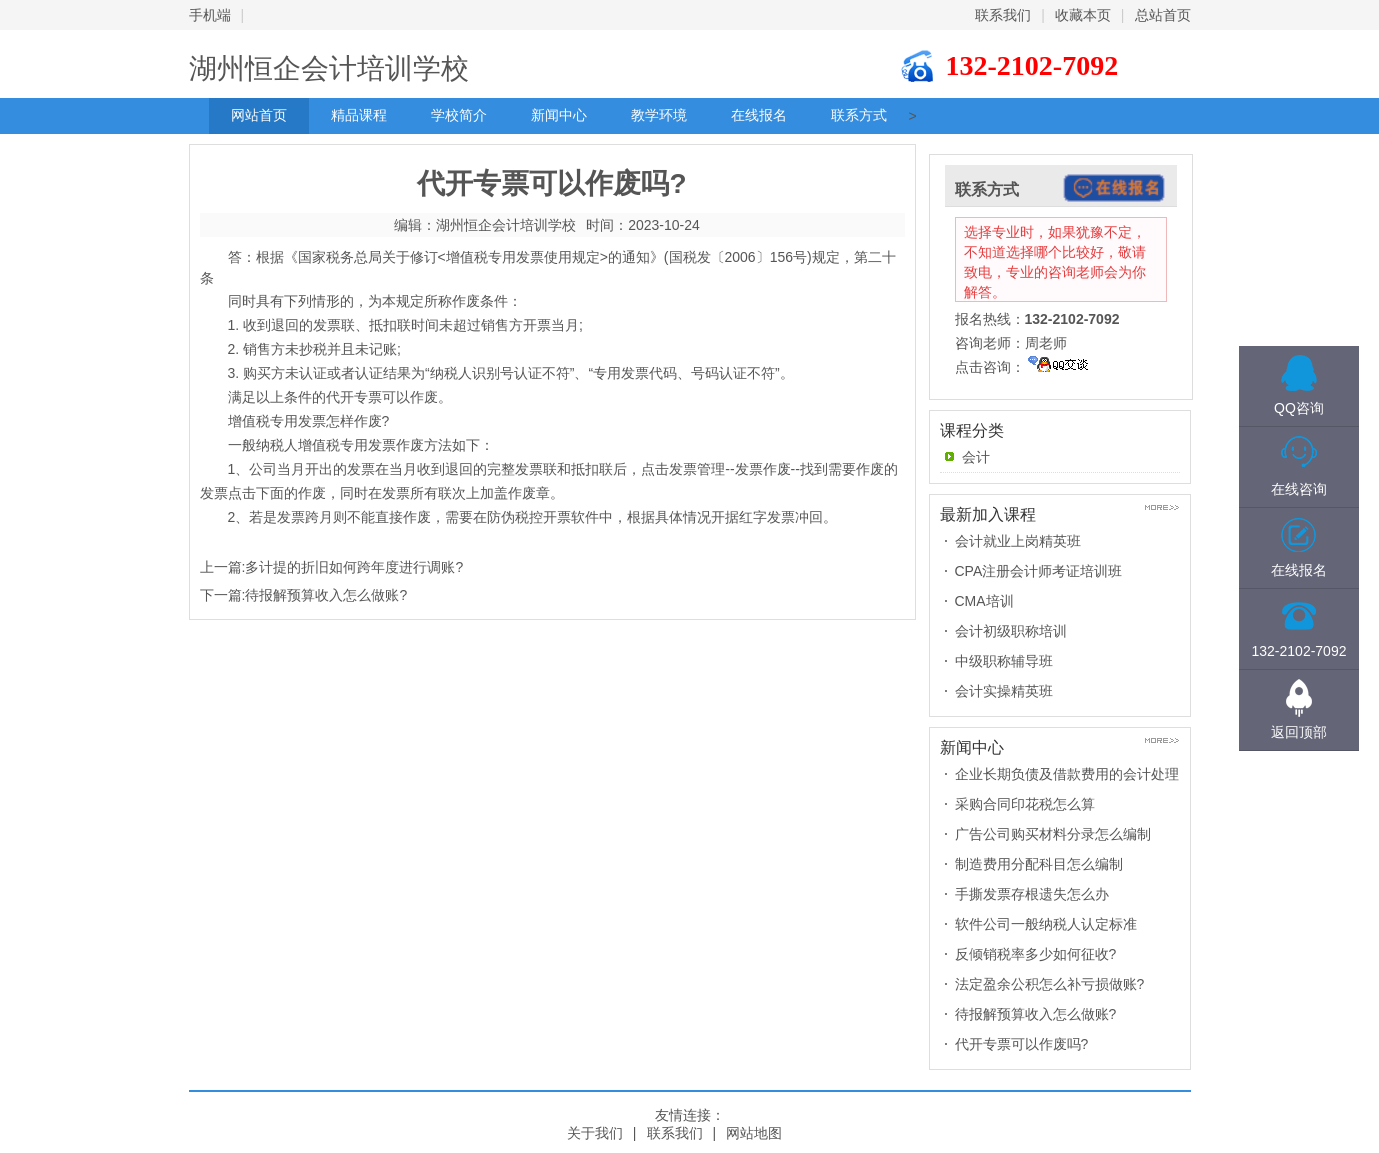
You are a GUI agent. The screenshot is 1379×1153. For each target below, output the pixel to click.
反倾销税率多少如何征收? (1036, 954)
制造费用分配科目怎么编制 (1039, 864)
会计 (976, 457)
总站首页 (1163, 15)
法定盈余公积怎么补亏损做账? (1050, 984)
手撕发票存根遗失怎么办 (1032, 894)
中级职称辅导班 (1004, 661)
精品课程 (359, 115)
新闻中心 (559, 115)
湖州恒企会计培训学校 (329, 68)
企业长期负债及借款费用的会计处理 (1067, 774)
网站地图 (754, 1133)
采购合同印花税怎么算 (1025, 804)
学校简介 (459, 115)
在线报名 (759, 115)
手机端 (210, 15)
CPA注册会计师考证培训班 (1039, 571)
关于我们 (595, 1133)
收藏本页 (1083, 15)
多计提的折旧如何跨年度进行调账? (354, 567)
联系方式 (859, 115)
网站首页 (259, 115)
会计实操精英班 (1004, 691)
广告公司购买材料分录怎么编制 (1053, 834)
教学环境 (659, 115)
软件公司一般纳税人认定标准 (1046, 924)
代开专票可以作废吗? (1022, 1044)
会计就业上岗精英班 (1018, 541)
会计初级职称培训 (1011, 631)
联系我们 (1003, 15)
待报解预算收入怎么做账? (326, 595)
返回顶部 (1299, 732)
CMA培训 (984, 601)
